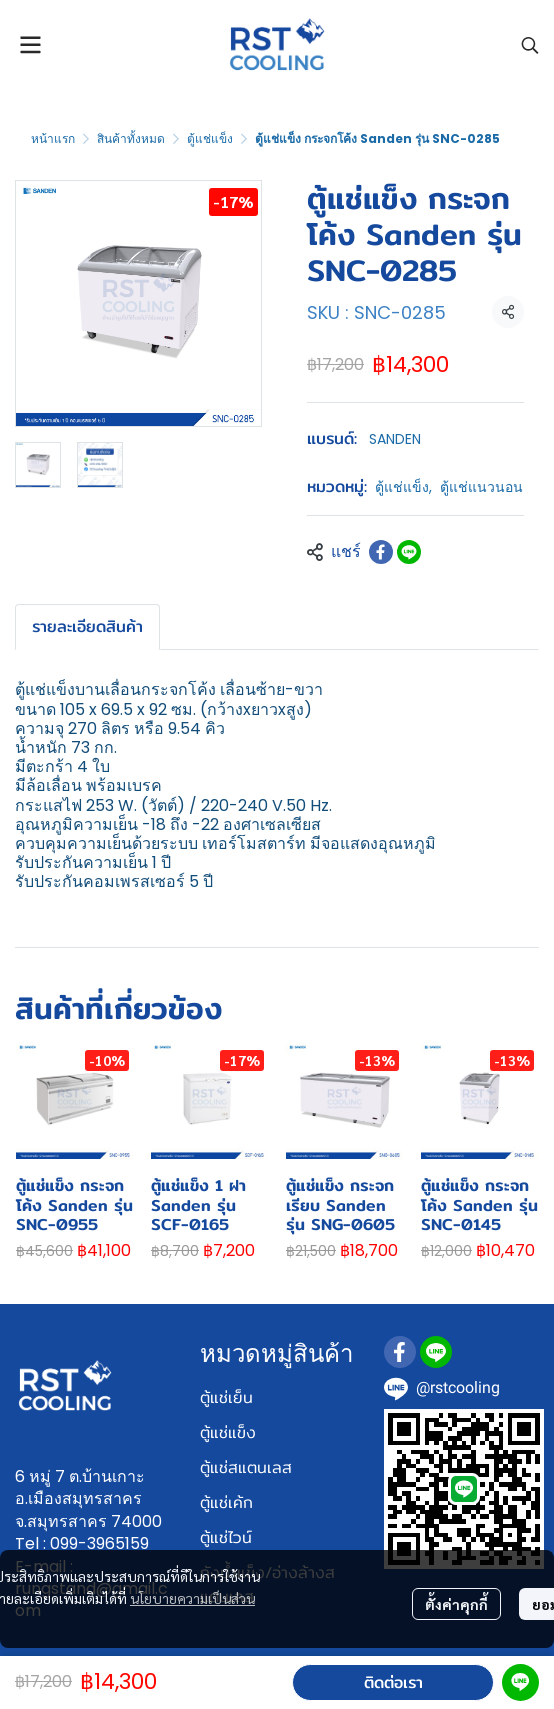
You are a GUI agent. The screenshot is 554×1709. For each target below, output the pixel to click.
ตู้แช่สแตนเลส (246, 1467)
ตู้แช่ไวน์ (226, 1537)
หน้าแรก (53, 138)
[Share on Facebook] (381, 552)
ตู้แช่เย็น (226, 1397)
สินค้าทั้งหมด (131, 138)
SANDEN (395, 439)
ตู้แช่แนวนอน (481, 487)
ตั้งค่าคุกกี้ (456, 1604)
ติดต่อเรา (393, 1682)
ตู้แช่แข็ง (210, 138)
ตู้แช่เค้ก (226, 1502)
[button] (530, 45)
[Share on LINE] (409, 552)
